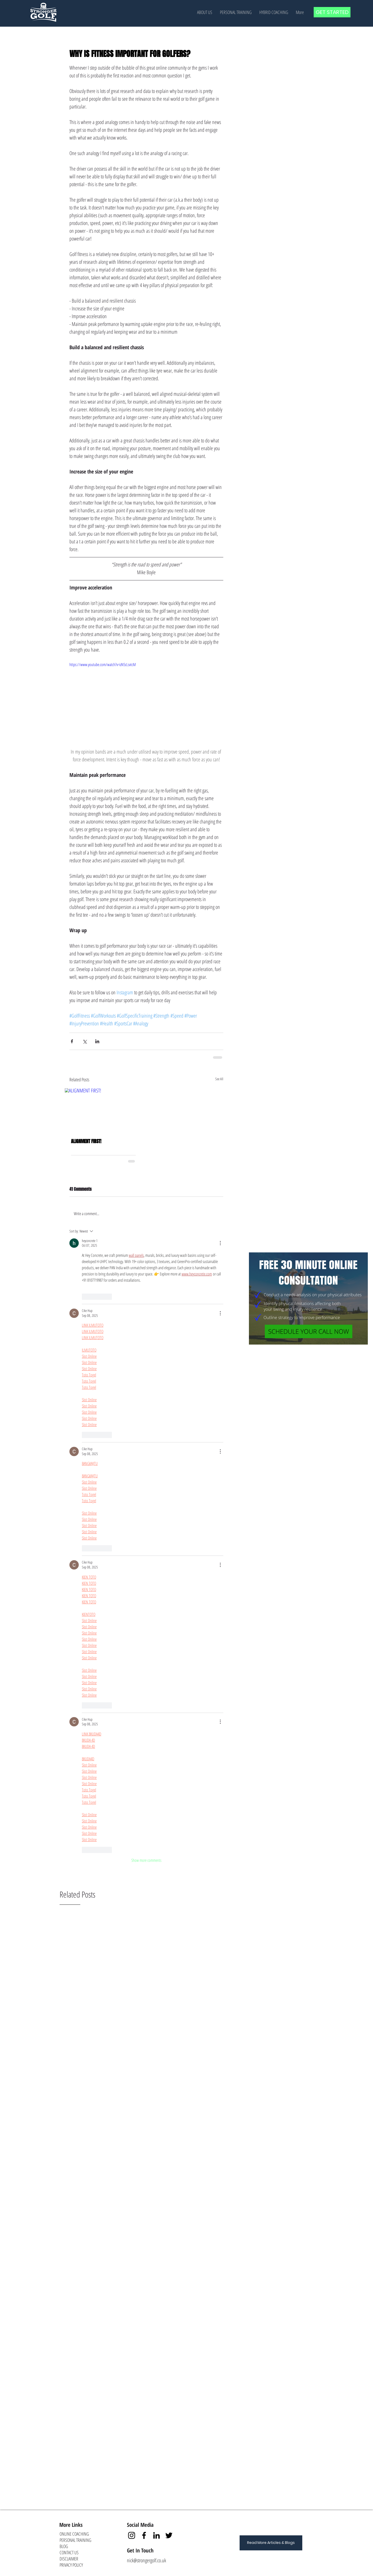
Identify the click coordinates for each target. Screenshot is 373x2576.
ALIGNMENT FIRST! (86, 1141)
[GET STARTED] (332, 12)
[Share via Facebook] (71, 1041)
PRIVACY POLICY (71, 2565)
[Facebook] (144, 2535)
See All (219, 1078)
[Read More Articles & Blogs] (271, 2542)
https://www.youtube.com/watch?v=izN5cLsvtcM (102, 664)
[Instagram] (131, 2535)
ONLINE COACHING (74, 2534)
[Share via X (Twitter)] (84, 1041)
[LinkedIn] (156, 2535)
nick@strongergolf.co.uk (146, 2560)
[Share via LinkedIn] (97, 1041)
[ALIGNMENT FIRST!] (103, 1110)
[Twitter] (169, 2535)
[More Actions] (220, 1243)
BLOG (64, 2546)
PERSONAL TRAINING (75, 2540)
